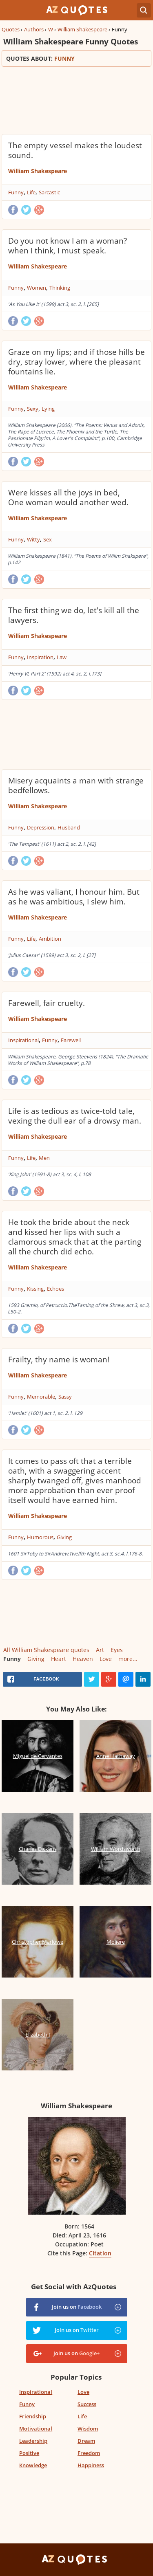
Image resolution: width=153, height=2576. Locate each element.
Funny (16, 192)
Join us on (77, 2306)
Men (44, 1158)
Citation (100, 2253)
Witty (33, 539)
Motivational (35, 2428)
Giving (64, 1537)
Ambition (50, 938)
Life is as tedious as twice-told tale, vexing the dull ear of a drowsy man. (74, 1116)
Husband (69, 827)
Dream (86, 2440)
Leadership (33, 2440)
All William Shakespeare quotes (46, 1650)
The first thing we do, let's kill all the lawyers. (73, 615)
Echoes (55, 1288)
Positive (29, 2453)
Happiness (91, 2465)
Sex (47, 539)
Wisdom (88, 2428)
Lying (48, 408)
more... (127, 1659)
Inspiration (40, 657)
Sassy (65, 1396)
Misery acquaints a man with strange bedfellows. (76, 785)
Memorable (41, 1396)
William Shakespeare (82, 29)
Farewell (71, 1040)
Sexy (32, 408)
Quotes (11, 29)
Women (36, 287)
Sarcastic (49, 192)
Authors (34, 29)
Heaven (83, 1659)
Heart (58, 1659)
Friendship (32, 2416)
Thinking (59, 287)
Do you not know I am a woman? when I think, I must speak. (67, 245)
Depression (40, 827)
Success (87, 2404)
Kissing (35, 1288)
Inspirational (23, 1040)
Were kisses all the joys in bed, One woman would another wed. (68, 497)
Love (106, 1659)
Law (62, 657)
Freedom (89, 2453)
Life (31, 192)
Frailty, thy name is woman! (58, 1359)
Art (100, 1650)
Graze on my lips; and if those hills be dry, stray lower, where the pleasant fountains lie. (76, 361)
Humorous (40, 1537)
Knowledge (33, 2465)
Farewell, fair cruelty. (46, 1003)
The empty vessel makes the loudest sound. (75, 150)
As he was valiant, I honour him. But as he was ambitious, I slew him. (74, 896)
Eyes (117, 1650)
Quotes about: (76, 58)
